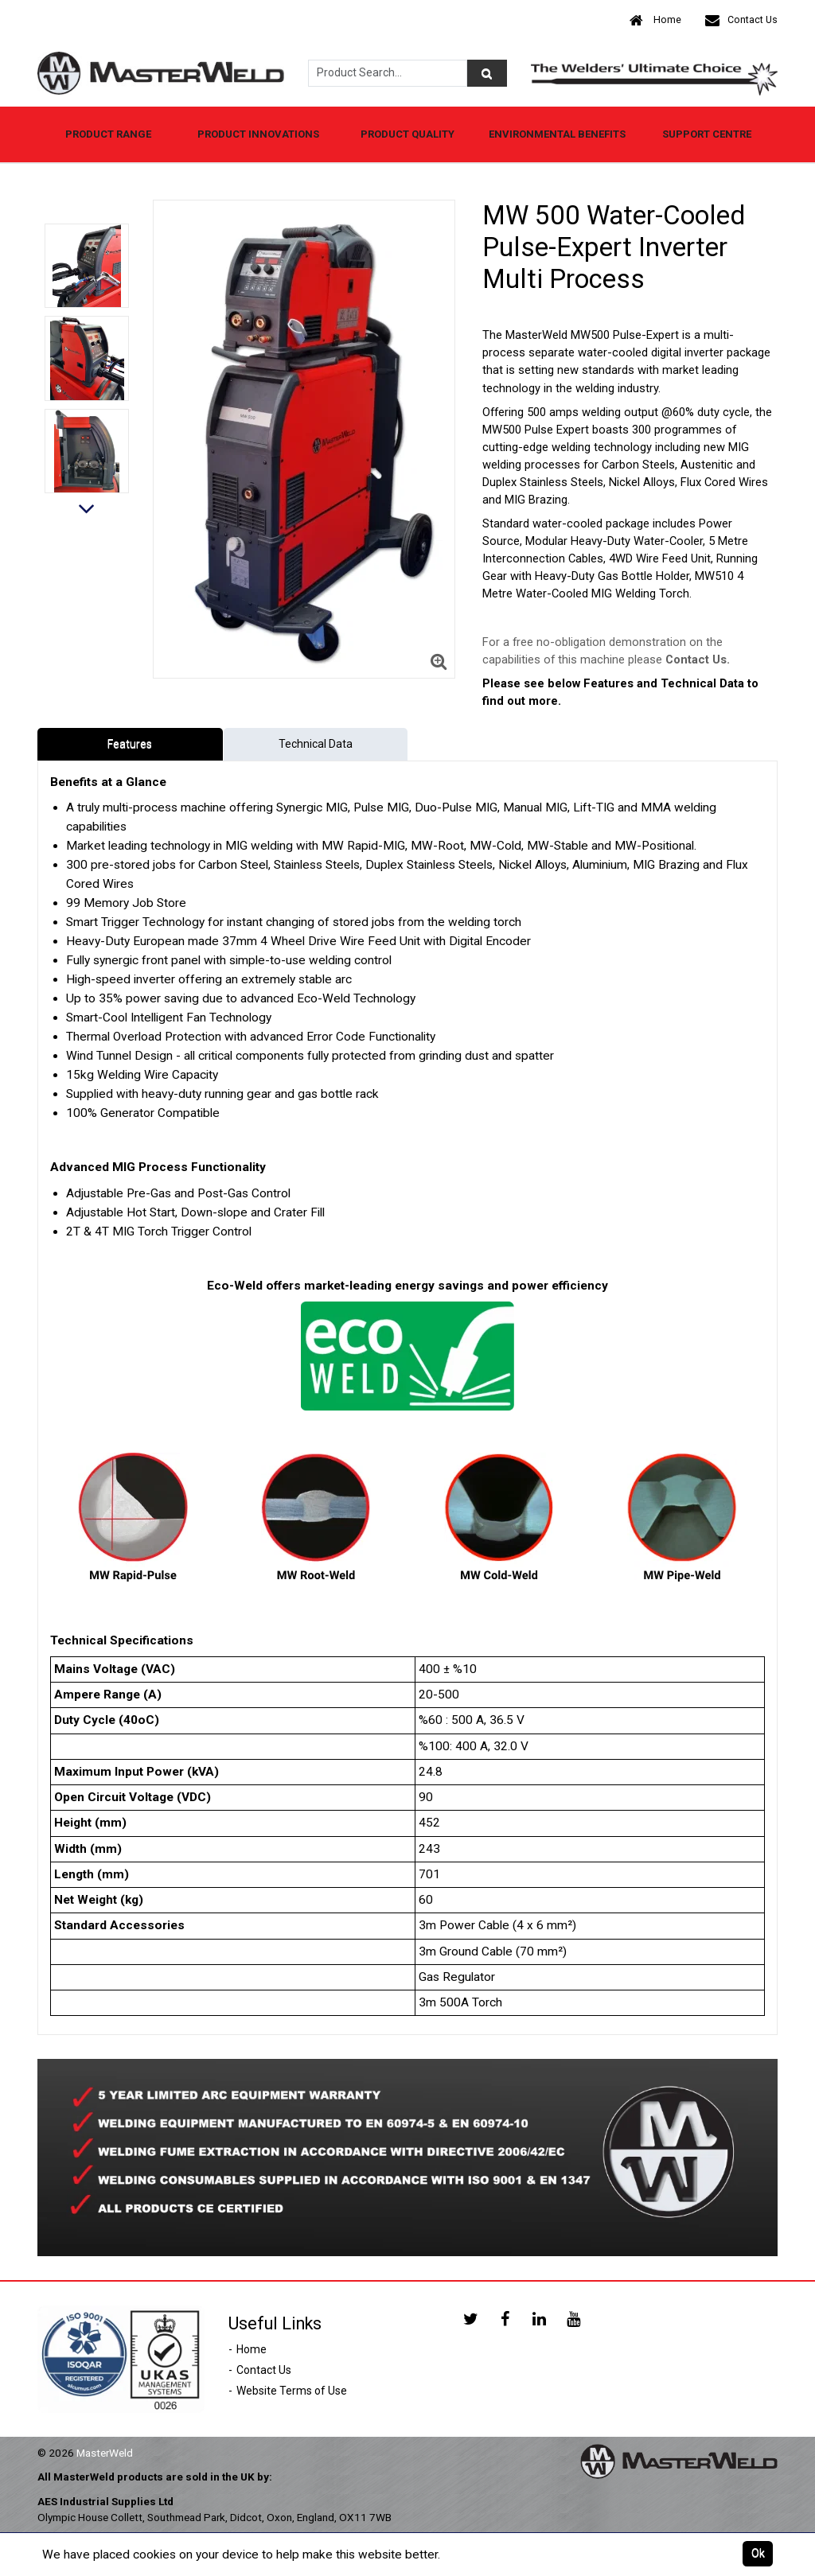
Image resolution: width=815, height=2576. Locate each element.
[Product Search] (487, 73)
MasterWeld (104, 2452)
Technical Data (316, 743)
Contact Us (741, 20)
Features (129, 743)
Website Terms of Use (291, 2390)
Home (655, 20)
